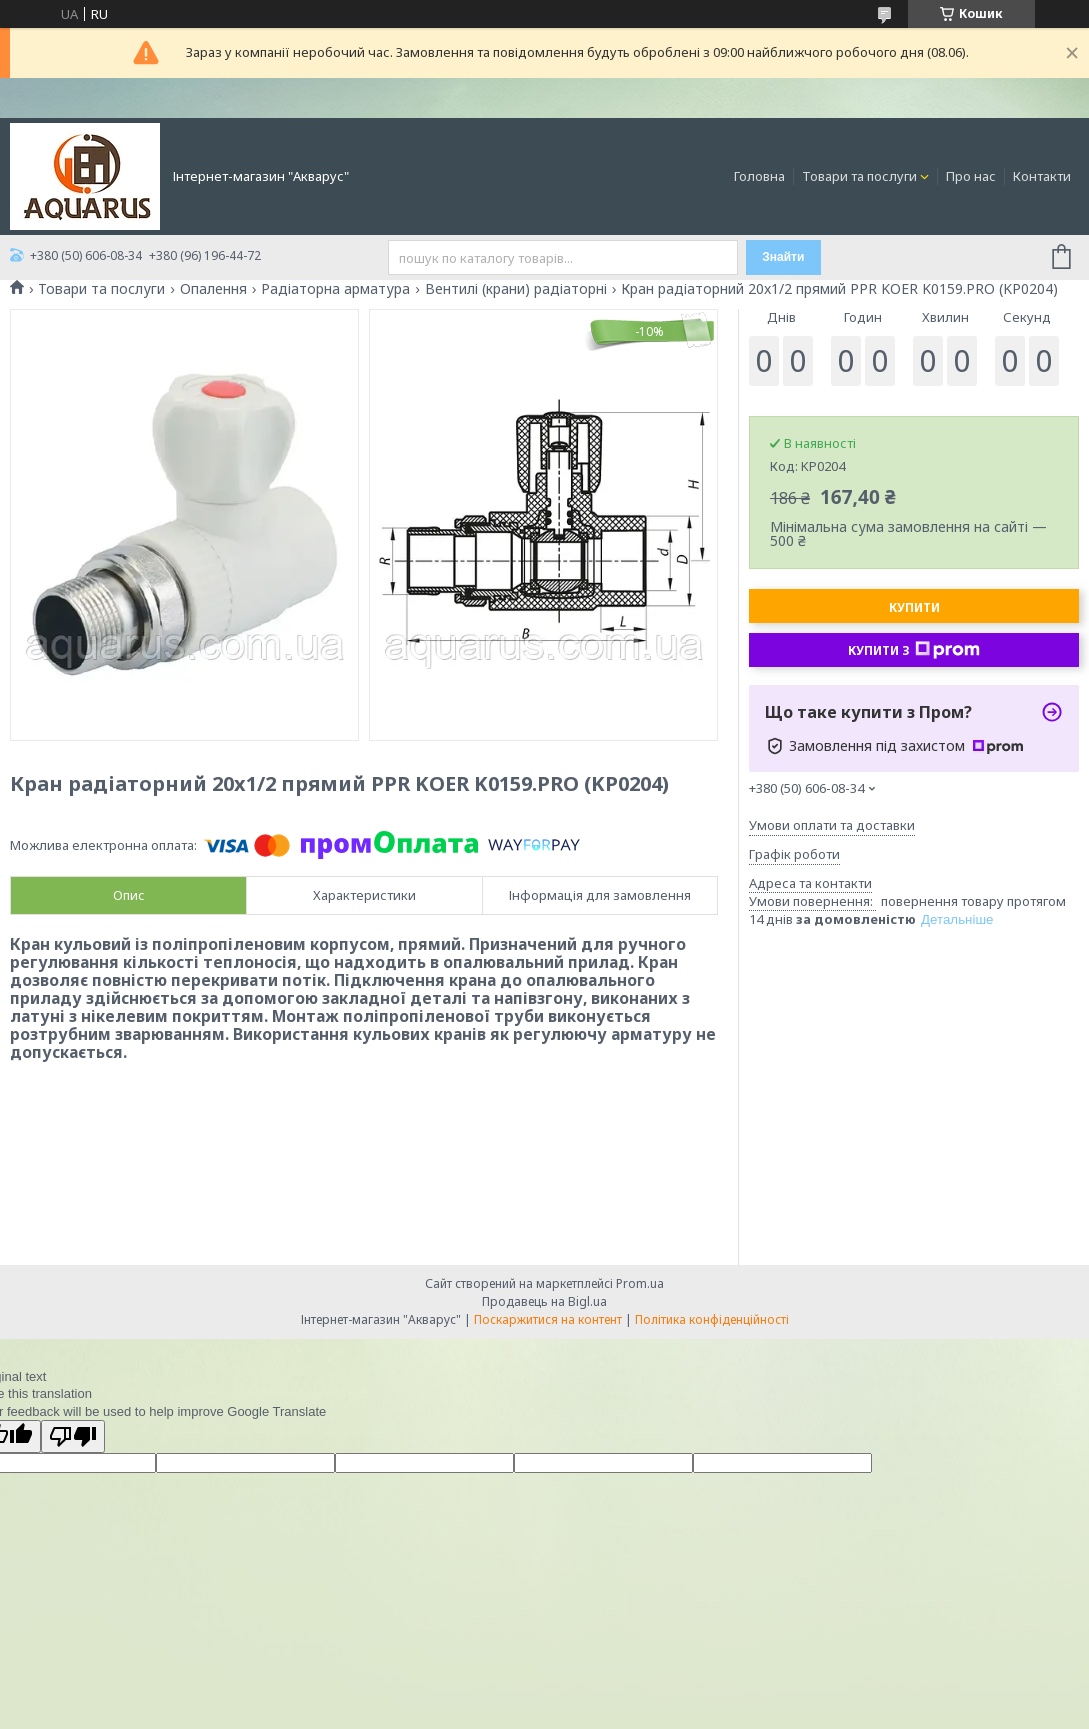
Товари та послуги (859, 176)
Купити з (914, 650)
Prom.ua (640, 1283)
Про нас (971, 176)
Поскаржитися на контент (548, 1319)
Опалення (213, 289)
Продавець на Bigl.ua (544, 1301)
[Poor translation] (73, 1436)
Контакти (1042, 176)
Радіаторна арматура (335, 289)
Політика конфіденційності (712, 1319)
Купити (914, 607)
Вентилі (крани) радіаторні (516, 289)
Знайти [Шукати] (783, 257)
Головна (759, 176)
